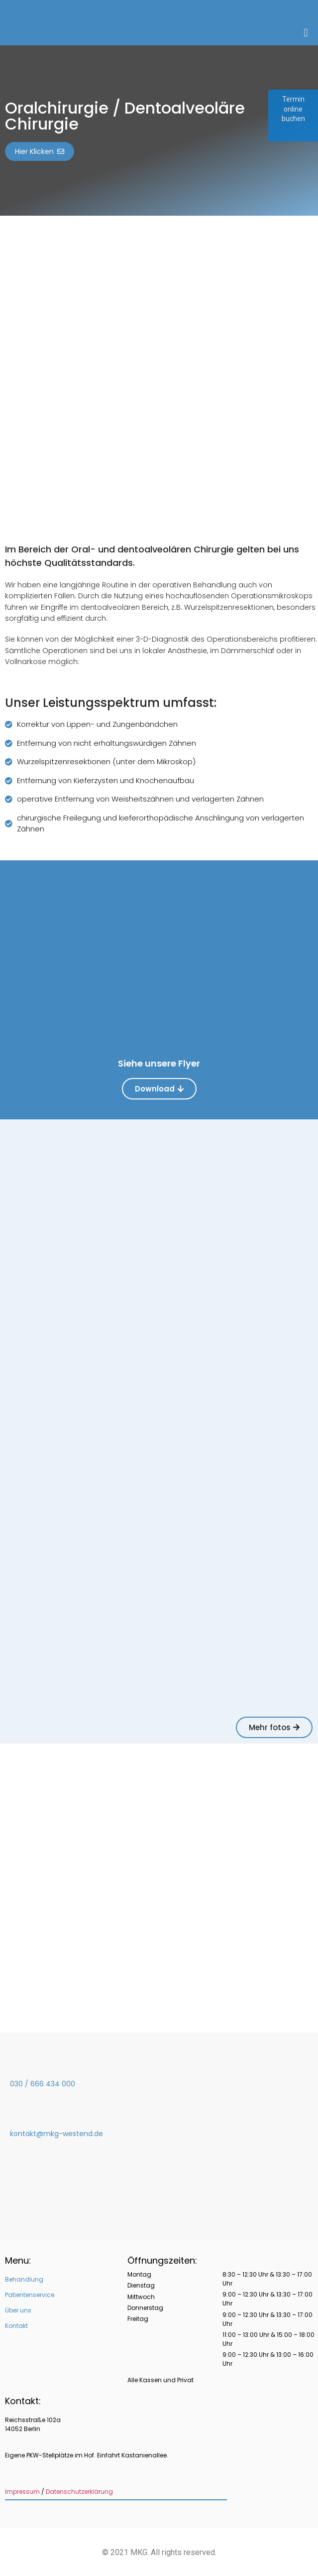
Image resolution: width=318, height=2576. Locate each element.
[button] (306, 32)
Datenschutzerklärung (79, 2491)
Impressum (22, 2491)
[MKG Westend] (159, 1888)
